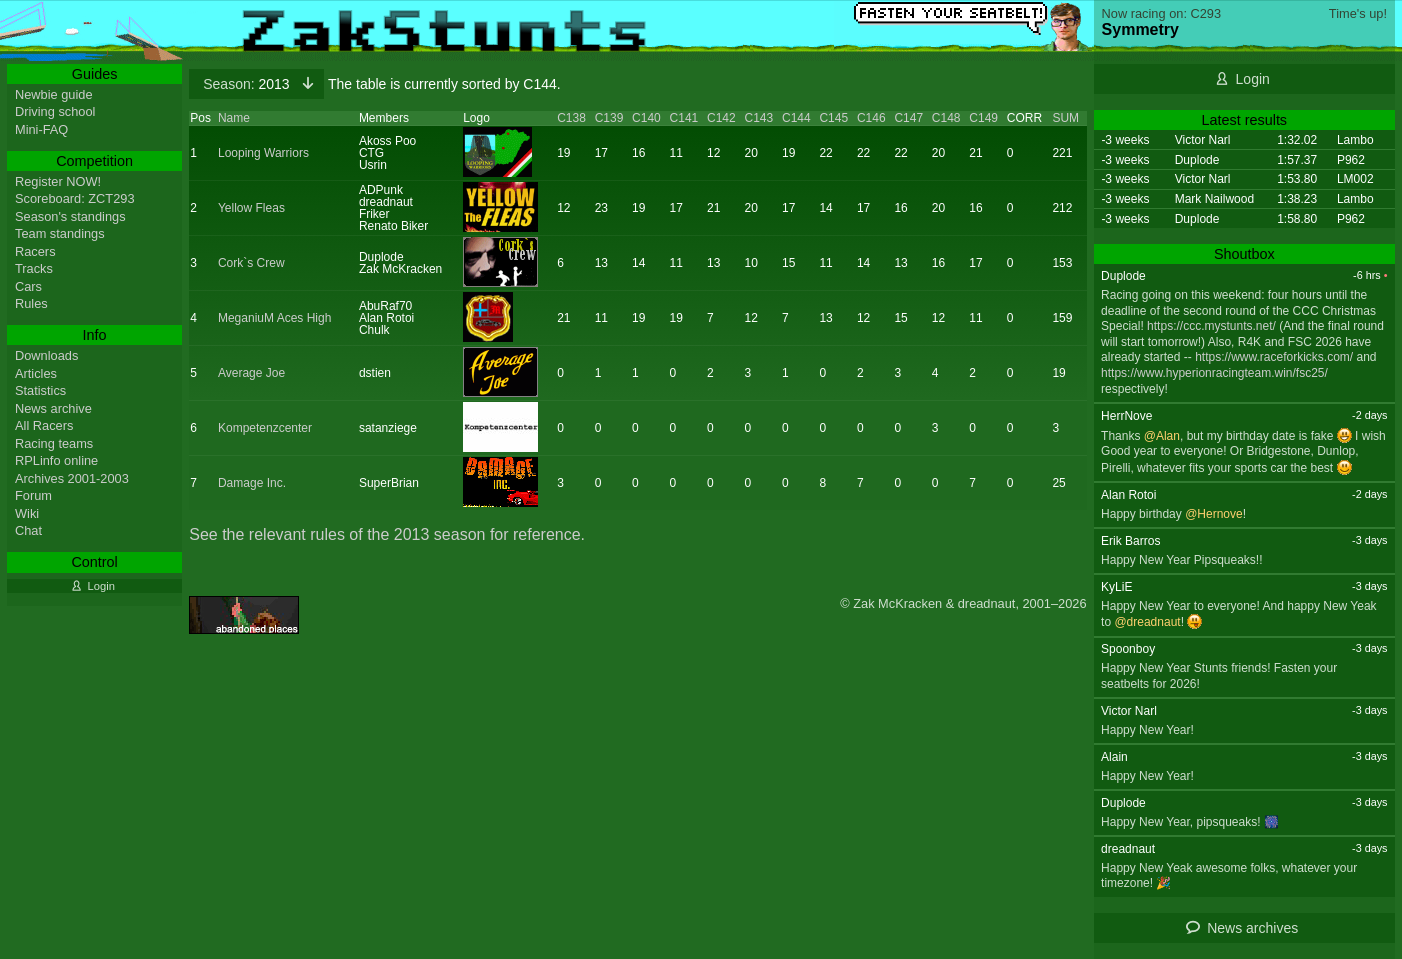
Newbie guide (54, 94)
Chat (28, 530)
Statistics (40, 390)
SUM (1065, 118)
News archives (1252, 928)
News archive (53, 408)
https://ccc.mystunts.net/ (1211, 326)
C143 (759, 118)
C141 (684, 118)
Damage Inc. (252, 483)
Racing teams (54, 443)
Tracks (34, 268)
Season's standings (70, 216)
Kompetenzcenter (265, 428)
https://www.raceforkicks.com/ (1274, 357)
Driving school (55, 111)
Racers (35, 251)
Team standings (60, 233)
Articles (36, 373)
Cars (28, 286)
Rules (31, 303)
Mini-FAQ (41, 129)
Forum (33, 495)
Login (1253, 79)
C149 (983, 118)
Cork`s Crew (251, 263)
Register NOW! (58, 181)
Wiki (27, 513)
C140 (646, 118)
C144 (796, 118)
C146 (871, 118)
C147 (908, 118)
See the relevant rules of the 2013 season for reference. (387, 534)
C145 (833, 118)
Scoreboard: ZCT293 (75, 198)
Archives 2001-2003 (72, 478)
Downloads (46, 355)
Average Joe (251, 373)
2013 (248, 84)
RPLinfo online (56, 460)
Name (234, 118)
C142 (721, 118)
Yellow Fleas (251, 208)
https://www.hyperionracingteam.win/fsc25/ (1214, 373)
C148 (946, 118)
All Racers (44, 425)
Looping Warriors (263, 153)
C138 (571, 118)
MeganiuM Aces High (274, 318)
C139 (609, 118)
